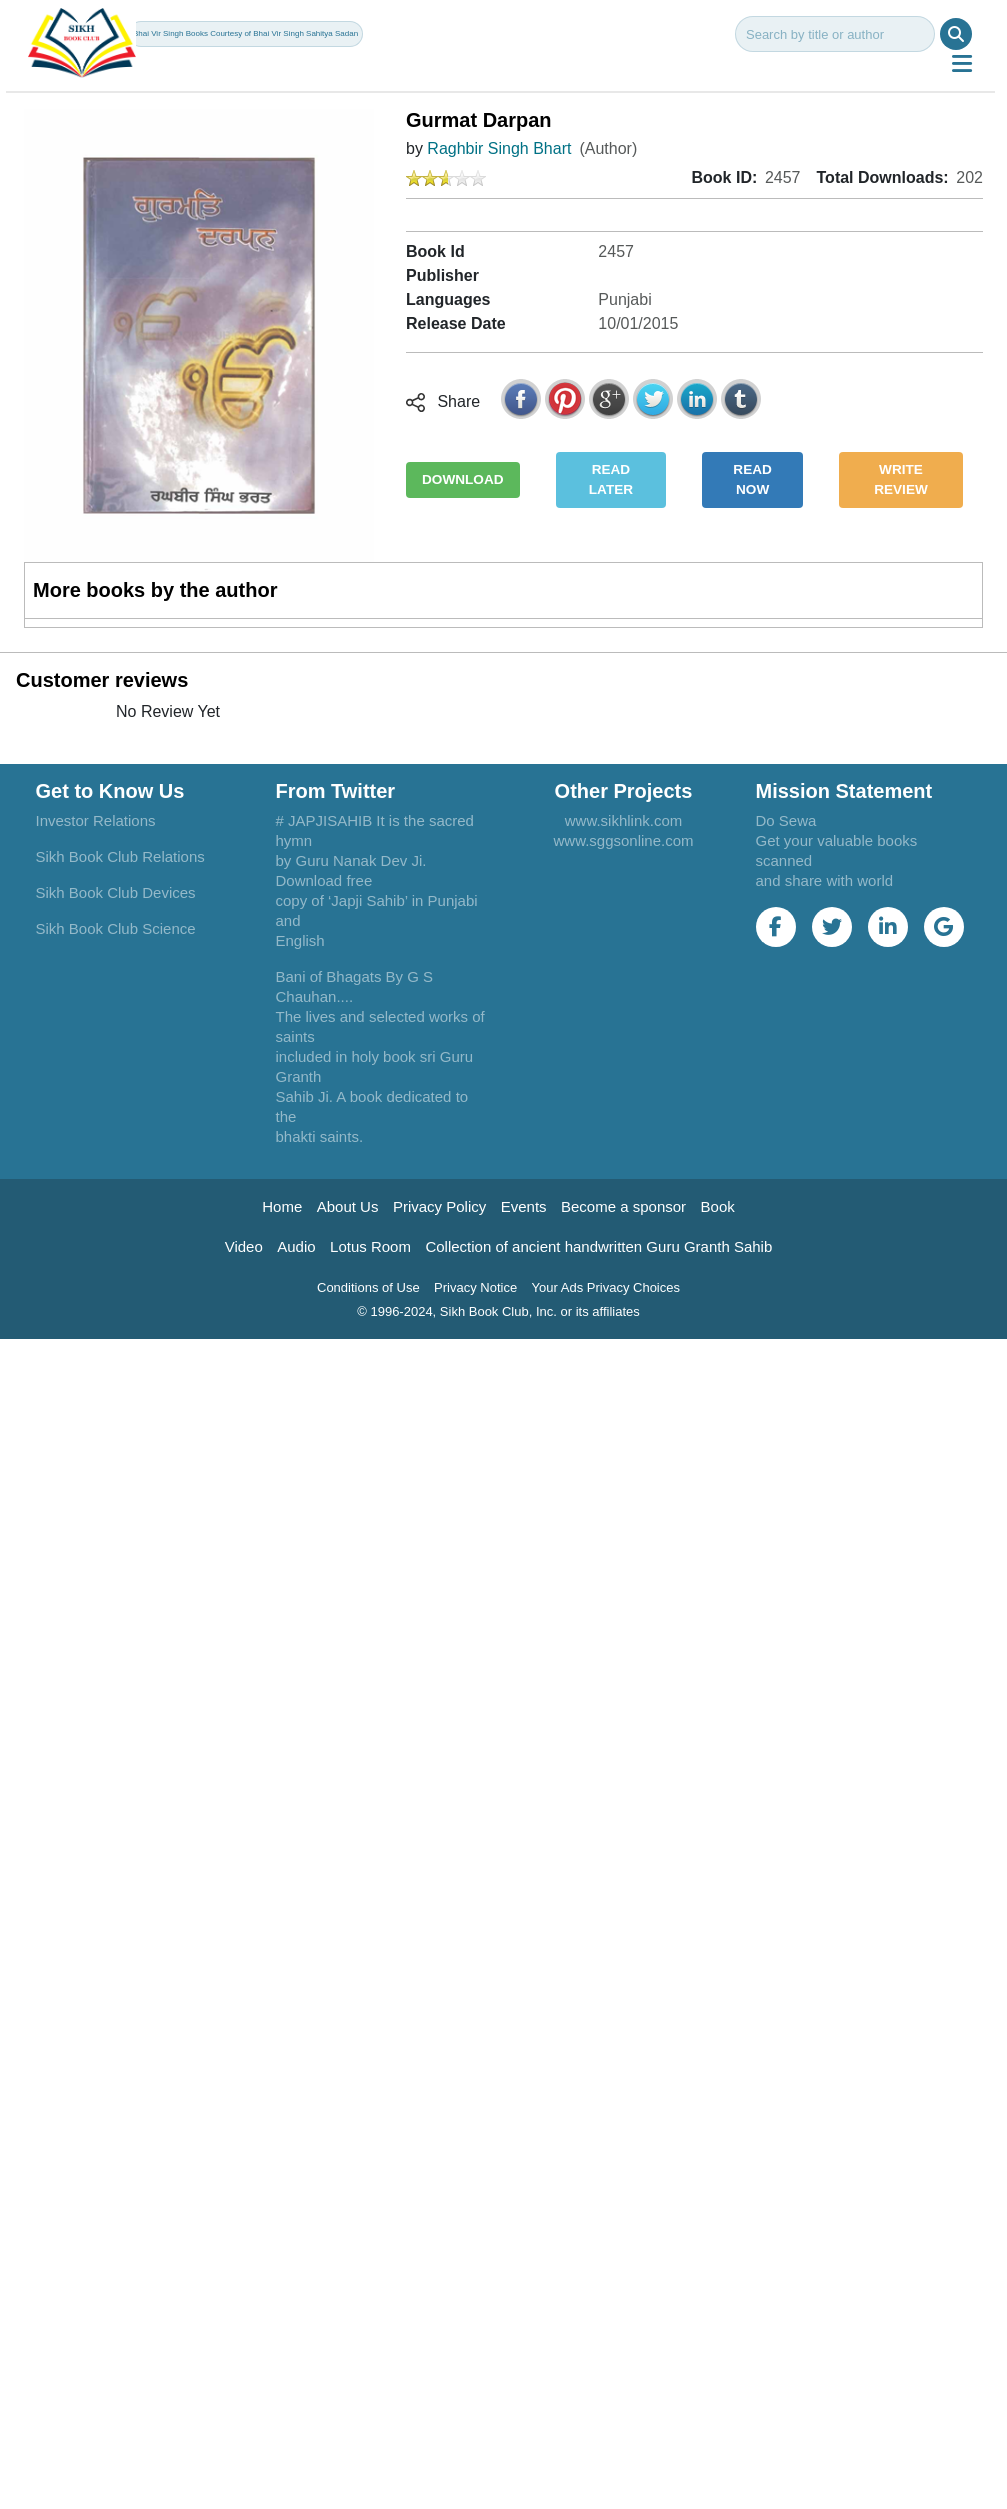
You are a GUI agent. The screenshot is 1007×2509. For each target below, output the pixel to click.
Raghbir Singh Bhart (499, 148)
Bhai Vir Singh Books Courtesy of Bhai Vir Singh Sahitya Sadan (245, 33)
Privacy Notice (475, 1287)
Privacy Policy (439, 1206)
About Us (348, 1206)
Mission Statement (844, 791)
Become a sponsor (623, 1206)
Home (282, 1206)
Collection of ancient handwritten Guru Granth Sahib (598, 1246)
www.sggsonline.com (623, 840)
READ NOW (752, 479)
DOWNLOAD (463, 479)
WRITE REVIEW (901, 479)
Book (718, 1206)
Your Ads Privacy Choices (606, 1287)
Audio (296, 1246)
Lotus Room (370, 1246)
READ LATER (611, 479)
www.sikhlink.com (624, 820)
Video (244, 1246)
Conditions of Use (368, 1287)
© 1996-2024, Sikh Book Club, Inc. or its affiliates (498, 1311)
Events (524, 1206)
